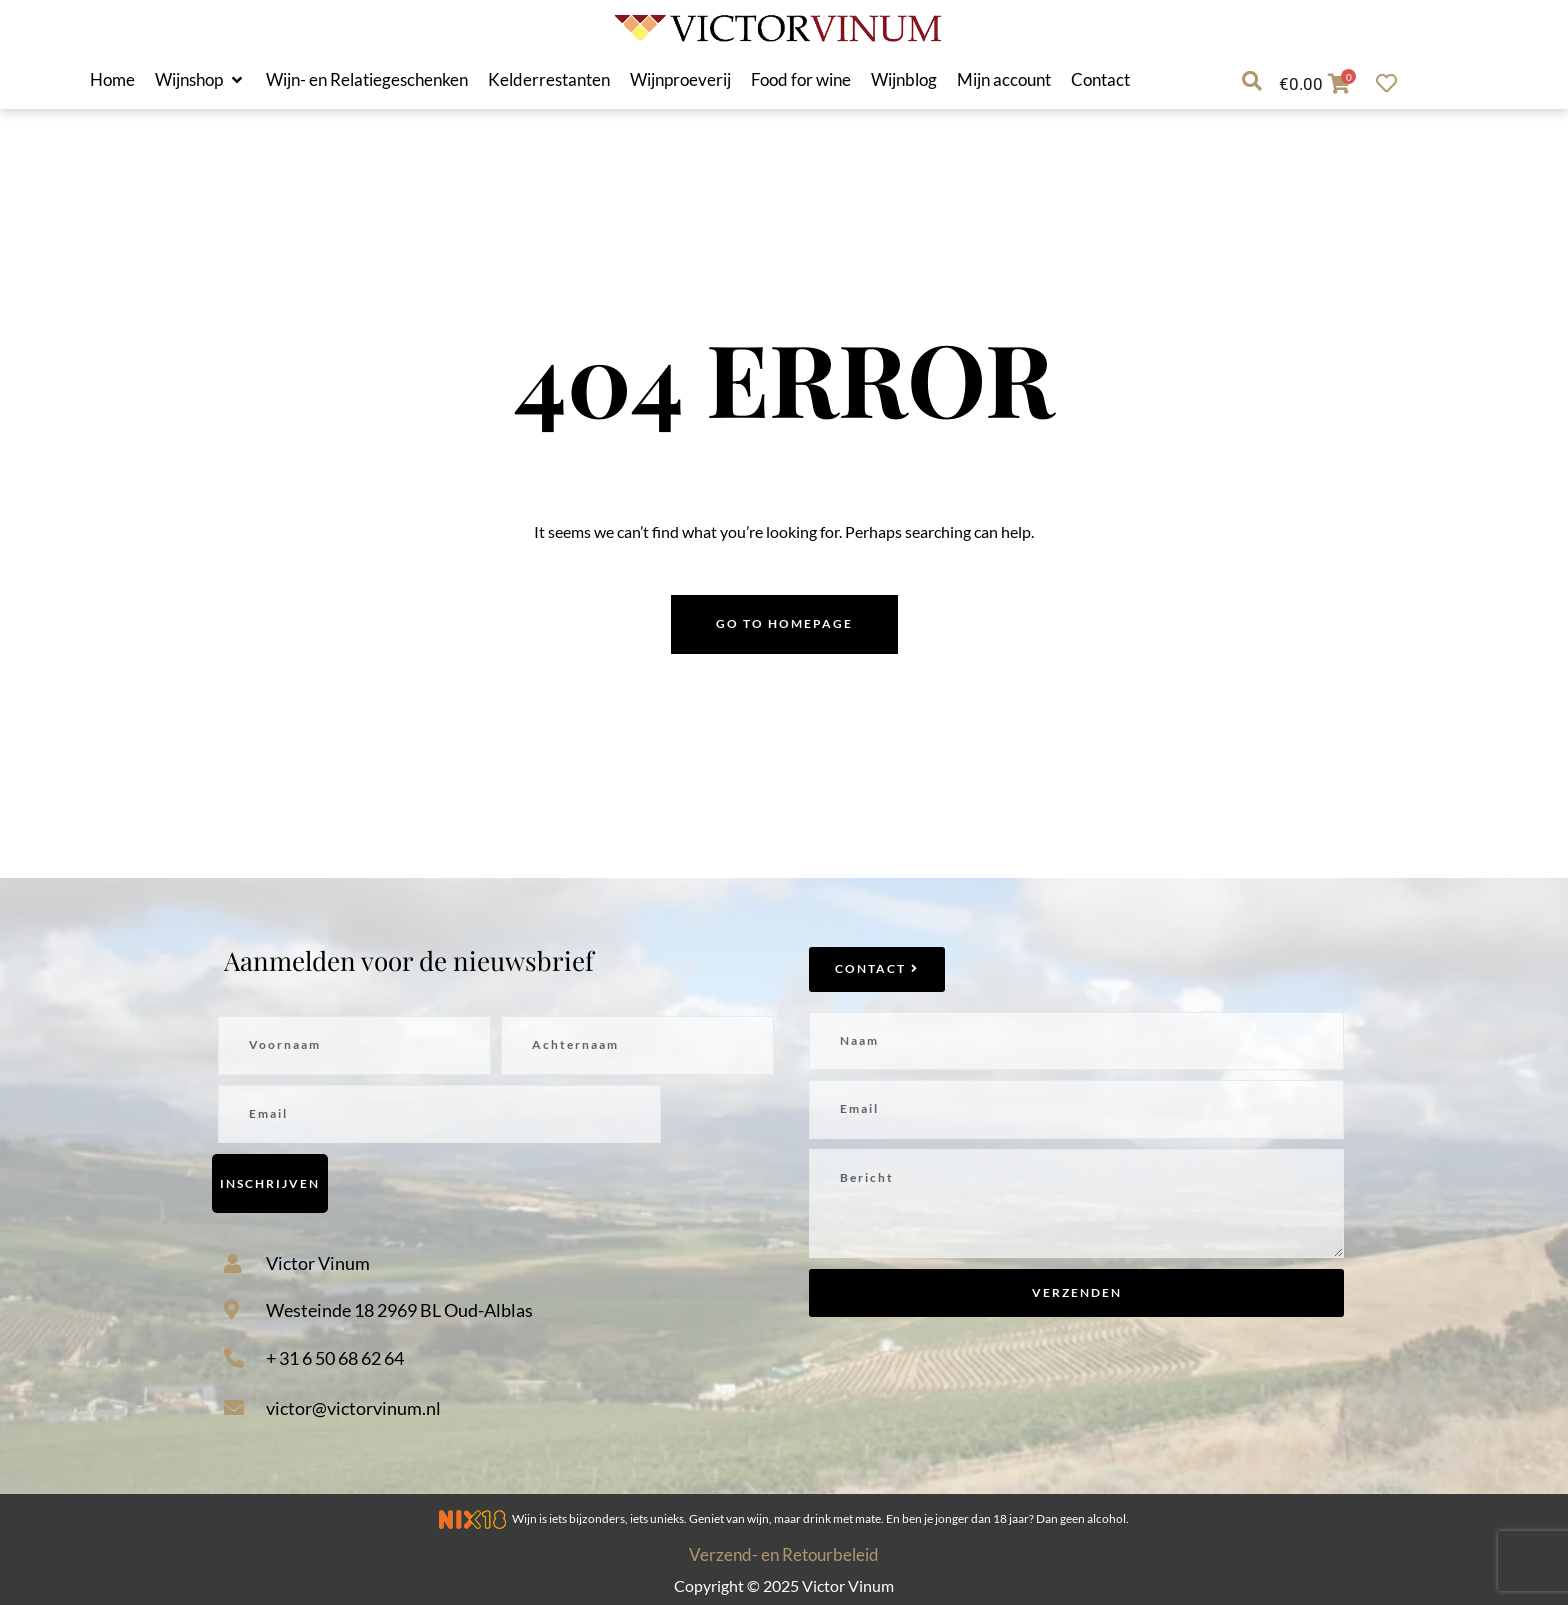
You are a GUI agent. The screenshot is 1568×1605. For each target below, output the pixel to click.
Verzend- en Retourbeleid (784, 1554)
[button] (200, 80)
